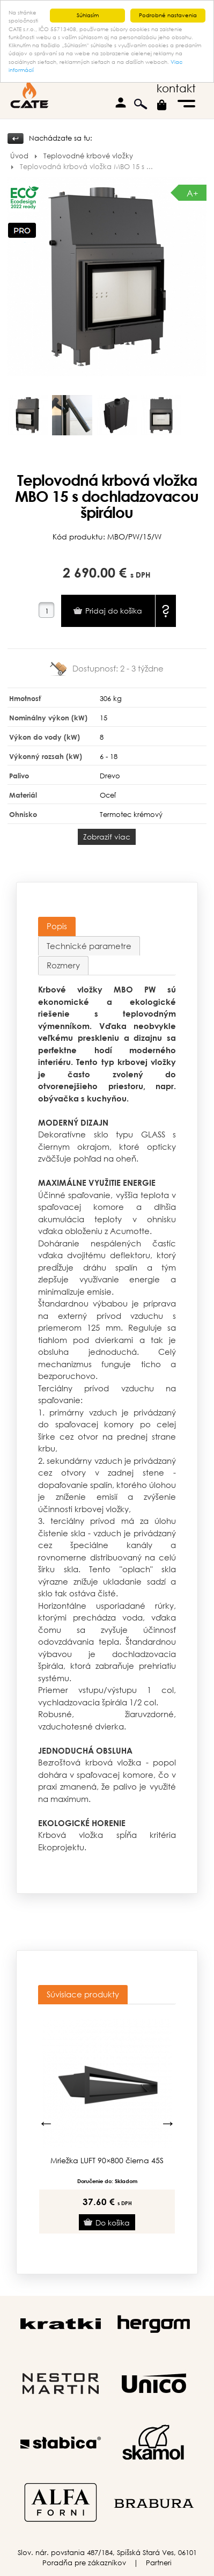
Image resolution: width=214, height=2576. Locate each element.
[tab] (57, 926)
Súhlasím (88, 15)
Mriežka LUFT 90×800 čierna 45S (107, 2160)
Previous (46, 2123)
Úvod (19, 155)
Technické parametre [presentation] (89, 945)
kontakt (176, 88)
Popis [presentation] (57, 926)
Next (168, 2123)
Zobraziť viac (106, 836)
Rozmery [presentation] (63, 965)
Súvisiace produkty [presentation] (83, 1994)
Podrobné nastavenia (168, 15)
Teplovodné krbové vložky (88, 155)
